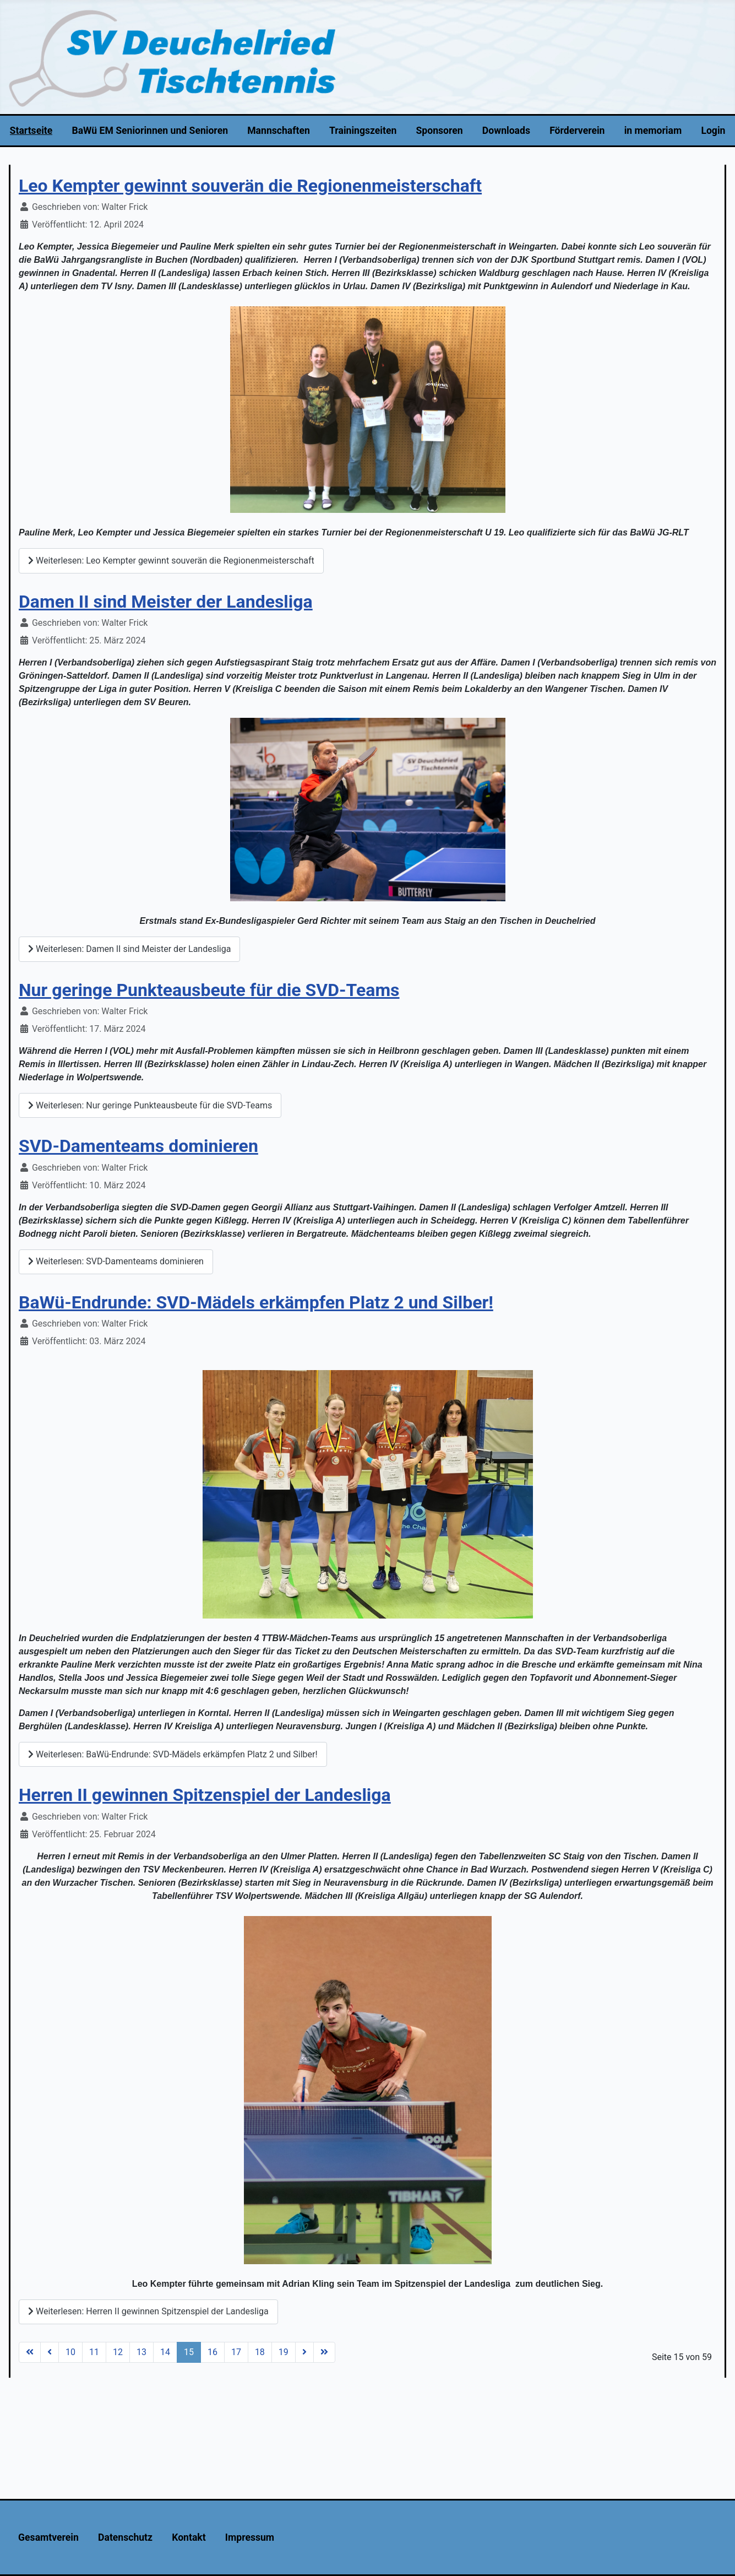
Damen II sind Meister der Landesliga (166, 601)
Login (713, 130)
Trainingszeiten (362, 130)
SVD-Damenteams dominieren (138, 1145)
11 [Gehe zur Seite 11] (94, 2352)
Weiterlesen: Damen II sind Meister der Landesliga (129, 949)
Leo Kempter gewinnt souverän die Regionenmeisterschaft (250, 185)
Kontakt (188, 2537)
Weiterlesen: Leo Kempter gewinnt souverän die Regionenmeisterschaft (171, 560)
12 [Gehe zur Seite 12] (118, 2352)
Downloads (506, 130)
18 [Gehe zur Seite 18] (260, 2352)
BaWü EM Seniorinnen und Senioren (150, 130)
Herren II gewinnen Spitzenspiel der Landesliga (205, 1794)
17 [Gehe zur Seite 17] (236, 2352)
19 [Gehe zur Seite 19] (283, 2352)
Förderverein (577, 130)
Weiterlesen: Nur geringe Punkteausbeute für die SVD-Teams (150, 1105)
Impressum (249, 2537)
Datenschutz (125, 2537)
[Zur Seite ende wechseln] (324, 2352)
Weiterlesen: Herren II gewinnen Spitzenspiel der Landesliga (148, 2311)
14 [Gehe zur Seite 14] (165, 2352)
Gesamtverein (48, 2537)
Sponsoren (439, 130)
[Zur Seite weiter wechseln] (304, 2352)
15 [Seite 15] (189, 2352)
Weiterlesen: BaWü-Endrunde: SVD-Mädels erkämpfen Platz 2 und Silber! (173, 1754)
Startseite (31, 130)
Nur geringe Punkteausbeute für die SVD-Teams (209, 989)
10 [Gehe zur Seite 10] (70, 2352)
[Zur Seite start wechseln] (30, 2352)
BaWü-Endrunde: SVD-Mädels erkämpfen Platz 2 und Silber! (256, 1302)
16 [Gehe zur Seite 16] (212, 2352)
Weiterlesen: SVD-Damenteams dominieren (116, 1261)
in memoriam (653, 130)
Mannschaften (278, 130)
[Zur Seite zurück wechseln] (49, 2352)
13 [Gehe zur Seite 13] (141, 2352)
